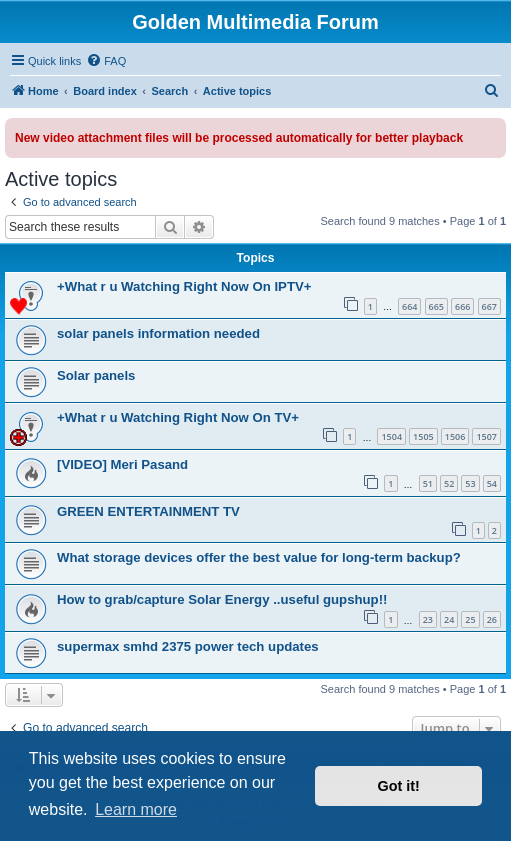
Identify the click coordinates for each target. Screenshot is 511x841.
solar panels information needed (158, 333)
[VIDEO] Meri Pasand (122, 464)
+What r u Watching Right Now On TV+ (178, 417)
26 (492, 619)
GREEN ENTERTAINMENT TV (148, 511)
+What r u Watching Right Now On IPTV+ (184, 286)
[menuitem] (106, 61)
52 (449, 483)
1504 (391, 436)
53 (470, 483)
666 (462, 306)
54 (492, 483)
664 (409, 306)
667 (489, 306)
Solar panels (96, 375)
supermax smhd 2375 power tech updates (188, 646)
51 (428, 483)
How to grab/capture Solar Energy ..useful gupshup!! (222, 599)
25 (470, 619)
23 (428, 619)
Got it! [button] (399, 786)
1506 (455, 436)
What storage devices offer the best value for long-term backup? (259, 557)
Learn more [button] (136, 809)
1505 (423, 436)
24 (449, 619)
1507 (486, 436)
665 (436, 306)
